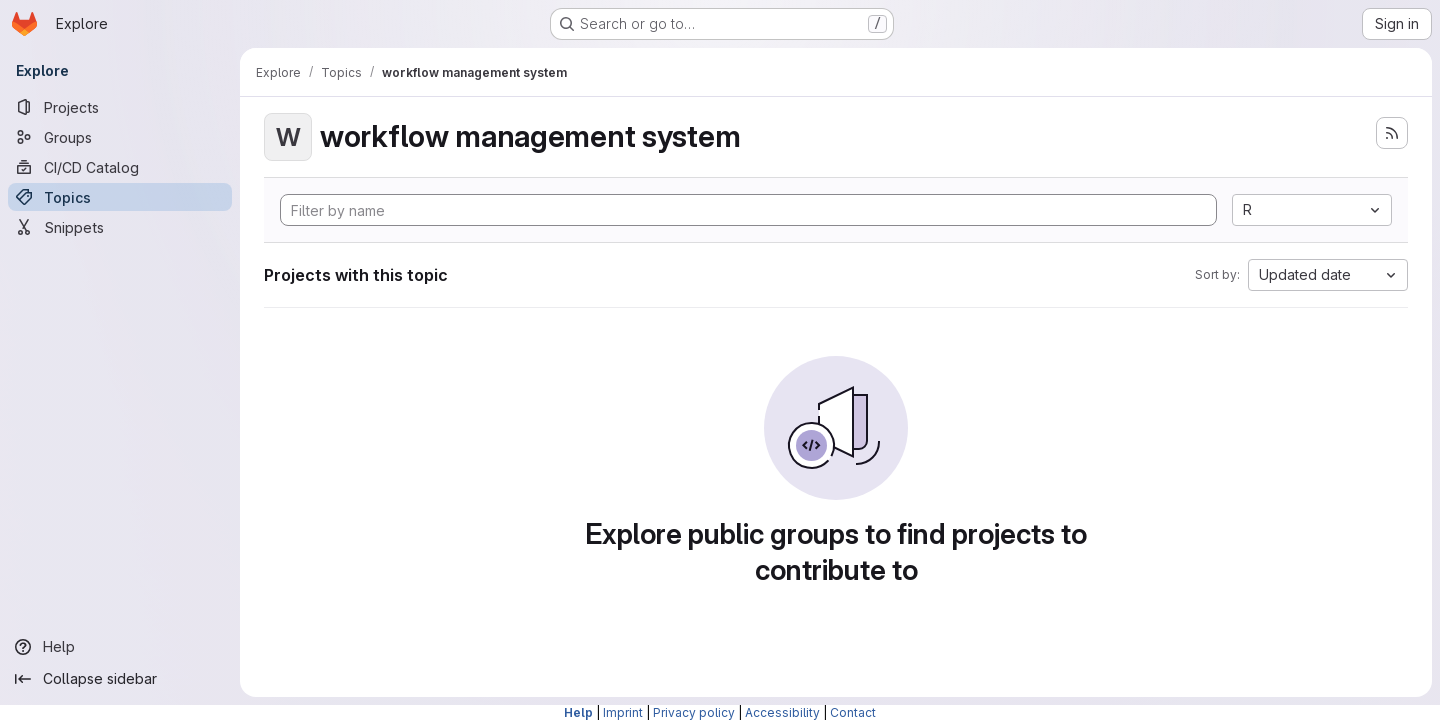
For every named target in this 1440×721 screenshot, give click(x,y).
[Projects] (120, 107)
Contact (853, 712)
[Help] (120, 647)
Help (578, 712)
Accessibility (782, 712)
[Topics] (120, 197)
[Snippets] (120, 227)
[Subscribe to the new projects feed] (1392, 133)
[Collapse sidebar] (120, 679)
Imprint (623, 712)
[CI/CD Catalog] (120, 167)
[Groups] (120, 137)
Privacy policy (694, 712)
